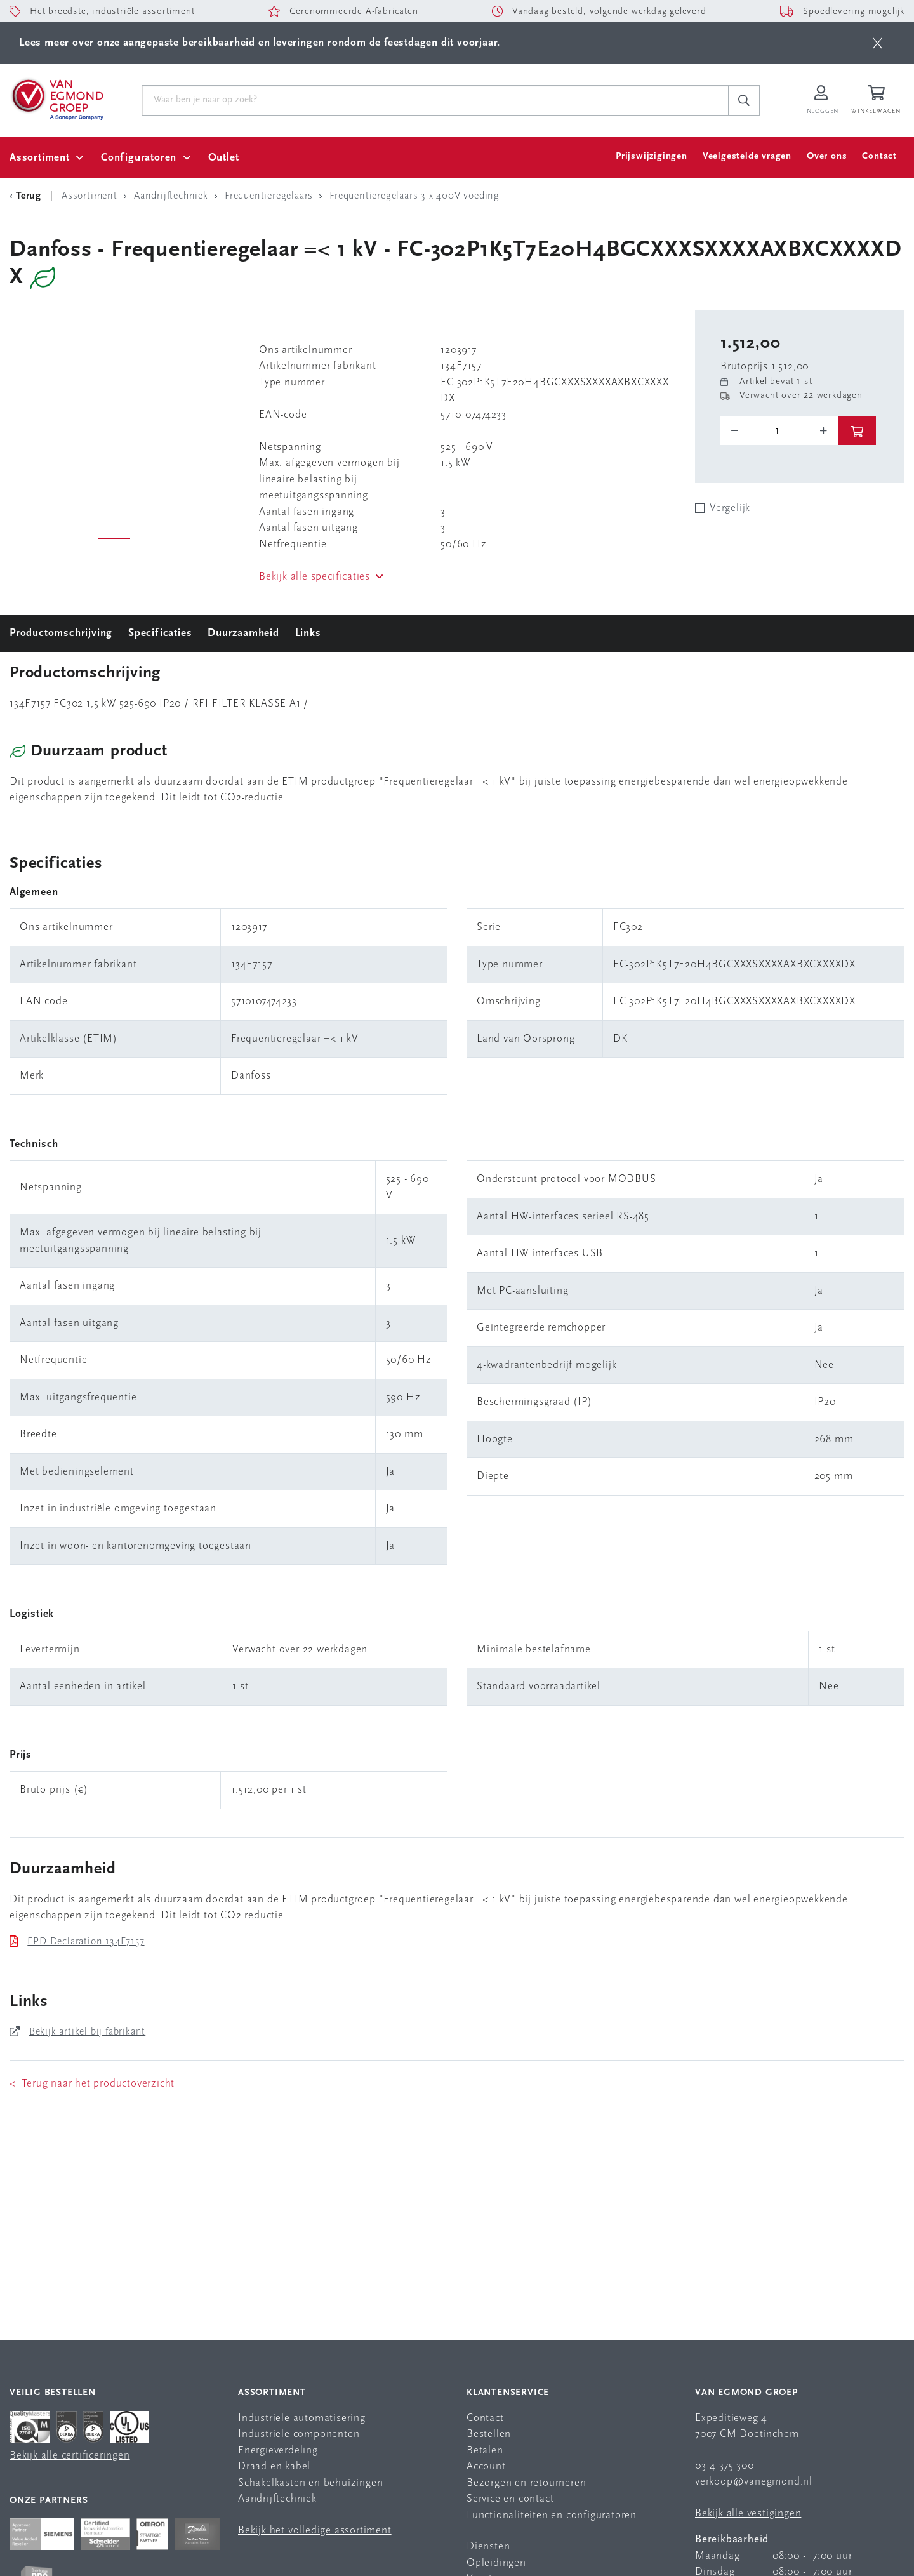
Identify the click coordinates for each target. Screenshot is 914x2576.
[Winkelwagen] (877, 100)
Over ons (827, 156)
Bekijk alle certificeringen (70, 2455)
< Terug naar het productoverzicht (92, 2083)
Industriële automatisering (302, 2418)
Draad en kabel (274, 2466)
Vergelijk (730, 508)
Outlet (223, 157)
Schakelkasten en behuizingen (310, 2483)
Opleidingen (496, 2563)
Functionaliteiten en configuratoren (552, 2515)
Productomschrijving (61, 633)
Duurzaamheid (243, 633)
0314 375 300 (724, 2465)
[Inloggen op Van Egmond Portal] (821, 100)
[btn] (877, 43)
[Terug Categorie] (27, 196)
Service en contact (510, 2498)
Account (486, 2466)
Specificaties (160, 633)
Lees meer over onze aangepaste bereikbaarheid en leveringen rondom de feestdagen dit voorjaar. (259, 42)
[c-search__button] (744, 100)
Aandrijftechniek (277, 2498)
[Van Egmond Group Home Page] (56, 98)
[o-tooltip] (779, 431)
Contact (879, 156)
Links (308, 633)
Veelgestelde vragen (747, 156)
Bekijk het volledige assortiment (315, 2530)
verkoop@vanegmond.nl (753, 2481)
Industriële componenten (298, 2434)
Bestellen (489, 2434)
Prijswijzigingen (651, 156)
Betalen (485, 2450)
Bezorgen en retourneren (526, 2483)
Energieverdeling (278, 2450)
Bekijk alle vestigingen (748, 2513)
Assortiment (40, 157)
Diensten (488, 2546)
